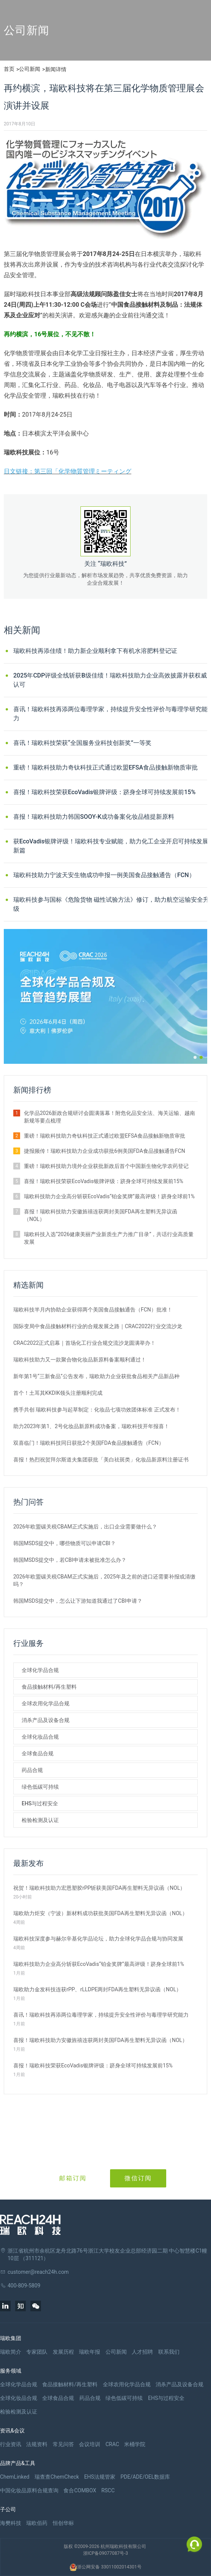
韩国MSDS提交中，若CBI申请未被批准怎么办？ (69, 1560)
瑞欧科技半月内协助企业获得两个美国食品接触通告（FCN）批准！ (92, 1310)
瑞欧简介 (10, 2352)
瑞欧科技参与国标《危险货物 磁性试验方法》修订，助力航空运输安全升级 (111, 904)
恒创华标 (63, 2523)
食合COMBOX (79, 2490)
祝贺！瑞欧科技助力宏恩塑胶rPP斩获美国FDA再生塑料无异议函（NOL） (99, 1888)
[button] (195, 1057)
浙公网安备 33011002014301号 (105, 2567)
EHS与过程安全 (40, 1803)
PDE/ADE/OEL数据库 (145, 2477)
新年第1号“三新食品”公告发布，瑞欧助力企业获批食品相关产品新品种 (96, 1376)
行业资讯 (10, 2444)
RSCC (108, 2490)
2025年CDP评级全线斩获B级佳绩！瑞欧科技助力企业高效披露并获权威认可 (110, 680)
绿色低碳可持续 (40, 1787)
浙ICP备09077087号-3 (105, 2553)
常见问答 (63, 2444)
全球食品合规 (38, 1753)
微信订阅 (138, 2178)
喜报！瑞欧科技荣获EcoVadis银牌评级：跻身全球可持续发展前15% (104, 792)
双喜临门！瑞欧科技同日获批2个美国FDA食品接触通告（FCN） (88, 1443)
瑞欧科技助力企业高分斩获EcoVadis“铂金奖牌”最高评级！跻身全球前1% (109, 1196)
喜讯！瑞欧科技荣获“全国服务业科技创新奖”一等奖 (82, 742)
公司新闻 (29, 69)
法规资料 (36, 2444)
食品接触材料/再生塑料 (49, 1687)
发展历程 (63, 2352)
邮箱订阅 (73, 2178)
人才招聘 (142, 2352)
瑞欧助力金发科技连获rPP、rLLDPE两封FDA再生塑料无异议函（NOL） (97, 1989)
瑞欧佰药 (36, 2523)
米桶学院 (134, 2444)
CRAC (112, 2444)
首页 (9, 69)
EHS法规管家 (99, 2477)
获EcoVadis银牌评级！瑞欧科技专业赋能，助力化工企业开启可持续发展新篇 (110, 846)
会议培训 (89, 2444)
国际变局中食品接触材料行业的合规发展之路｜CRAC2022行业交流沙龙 (97, 1326)
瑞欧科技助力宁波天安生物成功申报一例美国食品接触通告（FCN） (104, 875)
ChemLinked (14, 2477)
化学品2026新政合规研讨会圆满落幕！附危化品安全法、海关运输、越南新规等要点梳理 (109, 1117)
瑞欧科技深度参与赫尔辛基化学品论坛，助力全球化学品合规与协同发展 (98, 1939)
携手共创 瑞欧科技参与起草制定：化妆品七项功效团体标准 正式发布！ (97, 1410)
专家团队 (36, 2352)
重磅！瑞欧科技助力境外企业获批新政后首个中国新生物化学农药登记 (106, 1166)
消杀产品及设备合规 (45, 1720)
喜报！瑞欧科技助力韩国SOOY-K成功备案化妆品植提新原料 (93, 816)
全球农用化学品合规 (45, 1703)
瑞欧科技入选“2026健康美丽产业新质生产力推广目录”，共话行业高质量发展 (109, 1238)
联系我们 (169, 2352)
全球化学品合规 (40, 1670)
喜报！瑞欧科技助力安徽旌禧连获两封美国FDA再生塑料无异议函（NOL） (100, 1215)
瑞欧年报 (89, 2352)
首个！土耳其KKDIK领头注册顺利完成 (57, 1393)
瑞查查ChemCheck (57, 2477)
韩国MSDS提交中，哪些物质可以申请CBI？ (64, 1543)
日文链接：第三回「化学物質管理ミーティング (67, 471)
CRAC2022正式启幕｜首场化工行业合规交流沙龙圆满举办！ (84, 1343)
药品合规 (32, 1770)
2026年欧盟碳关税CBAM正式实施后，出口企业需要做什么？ (85, 1527)
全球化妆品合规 (40, 1737)
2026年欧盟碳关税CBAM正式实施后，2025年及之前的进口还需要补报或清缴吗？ (104, 1580)
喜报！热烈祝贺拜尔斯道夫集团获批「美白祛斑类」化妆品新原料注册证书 (101, 1460)
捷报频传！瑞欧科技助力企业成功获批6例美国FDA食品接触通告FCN (104, 1151)
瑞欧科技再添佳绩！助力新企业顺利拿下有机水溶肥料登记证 (95, 650)
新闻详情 (55, 69)
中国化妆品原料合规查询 (29, 2490)
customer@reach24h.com (38, 2272)
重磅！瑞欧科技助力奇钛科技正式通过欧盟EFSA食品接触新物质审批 (105, 767)
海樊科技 (10, 2523)
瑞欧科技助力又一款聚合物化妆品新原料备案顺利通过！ (79, 1360)
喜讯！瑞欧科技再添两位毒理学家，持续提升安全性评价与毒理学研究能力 (110, 714)
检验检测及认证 (40, 1820)
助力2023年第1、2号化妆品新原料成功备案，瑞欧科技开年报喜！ (91, 1426)
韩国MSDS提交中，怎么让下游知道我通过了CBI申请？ (77, 1601)
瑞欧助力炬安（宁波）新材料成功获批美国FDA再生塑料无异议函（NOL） (100, 1913)
